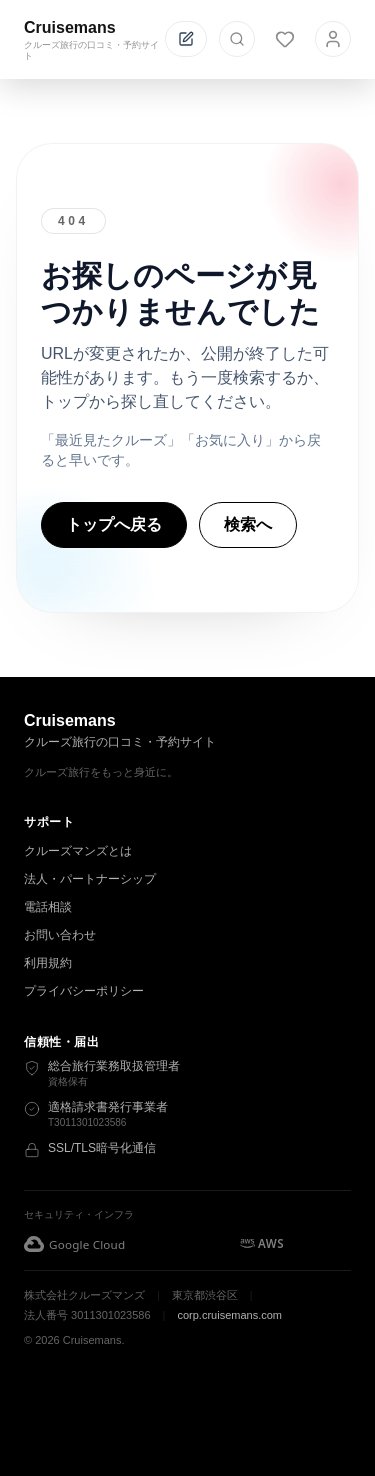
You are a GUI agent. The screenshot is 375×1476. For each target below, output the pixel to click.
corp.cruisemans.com (229, 1315)
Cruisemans (70, 27)
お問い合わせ (60, 935)
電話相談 (48, 907)
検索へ (248, 524)
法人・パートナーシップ (90, 879)
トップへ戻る (114, 524)
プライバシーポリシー (84, 991)
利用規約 (48, 963)
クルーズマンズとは (78, 851)
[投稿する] (186, 39)
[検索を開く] (237, 39)
